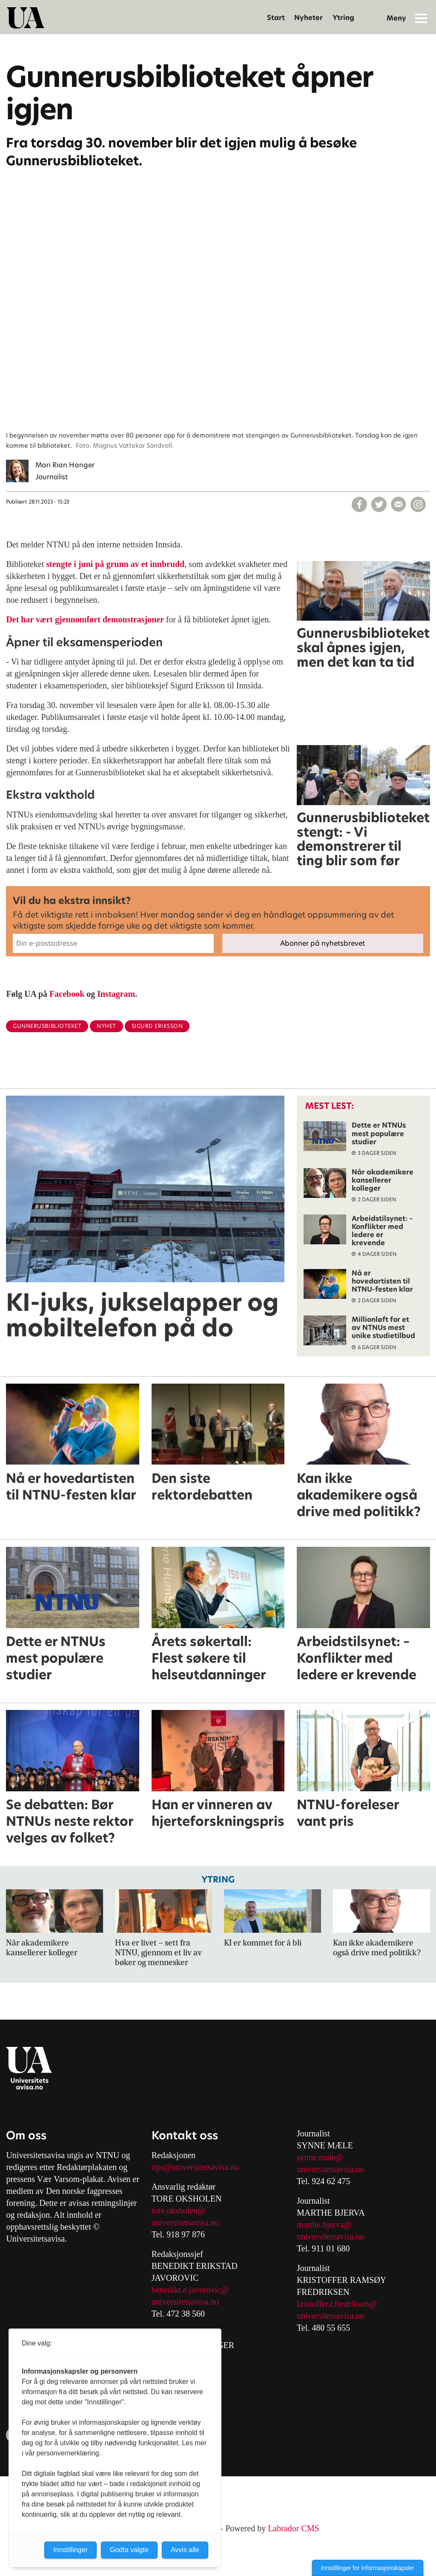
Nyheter (308, 18)
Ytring (343, 18)
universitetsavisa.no (185, 2222)
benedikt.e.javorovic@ (190, 2289)
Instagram (116, 994)
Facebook (66, 994)
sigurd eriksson (157, 1026)
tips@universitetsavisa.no (195, 2167)
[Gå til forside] (25, 18)
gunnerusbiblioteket (47, 1026)
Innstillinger (70, 2549)
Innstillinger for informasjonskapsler (367, 2567)
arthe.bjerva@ (328, 2224)
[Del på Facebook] (359, 504)
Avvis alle (185, 2549)
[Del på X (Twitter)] (379, 504)
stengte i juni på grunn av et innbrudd (115, 564)
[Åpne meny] (421, 18)
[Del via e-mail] (398, 504)
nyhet (106, 1026)
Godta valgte (129, 2549)
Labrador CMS (293, 2528)
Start (276, 18)
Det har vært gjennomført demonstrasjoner (86, 619)
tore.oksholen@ (179, 2210)
